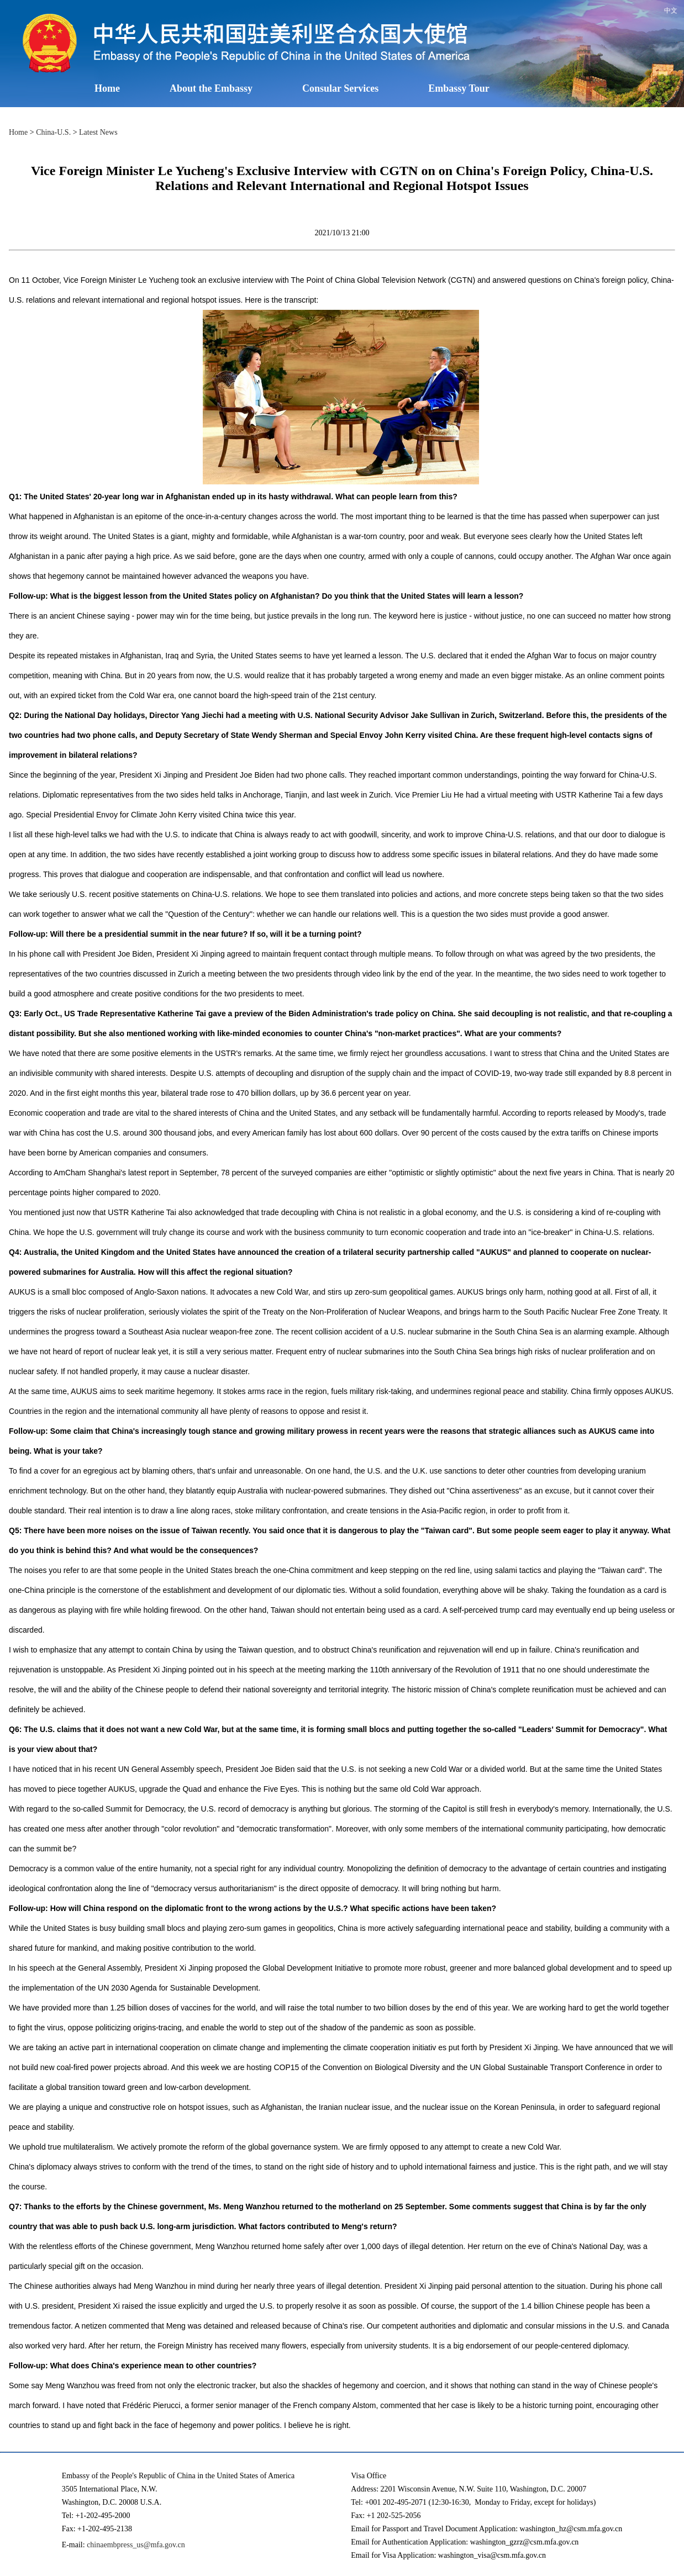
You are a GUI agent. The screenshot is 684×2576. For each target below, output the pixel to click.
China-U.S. (53, 132)
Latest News (98, 132)
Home (107, 88)
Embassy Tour (459, 88)
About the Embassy (211, 88)
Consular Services (340, 88)
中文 (670, 10)
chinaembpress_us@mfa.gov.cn (136, 2545)
